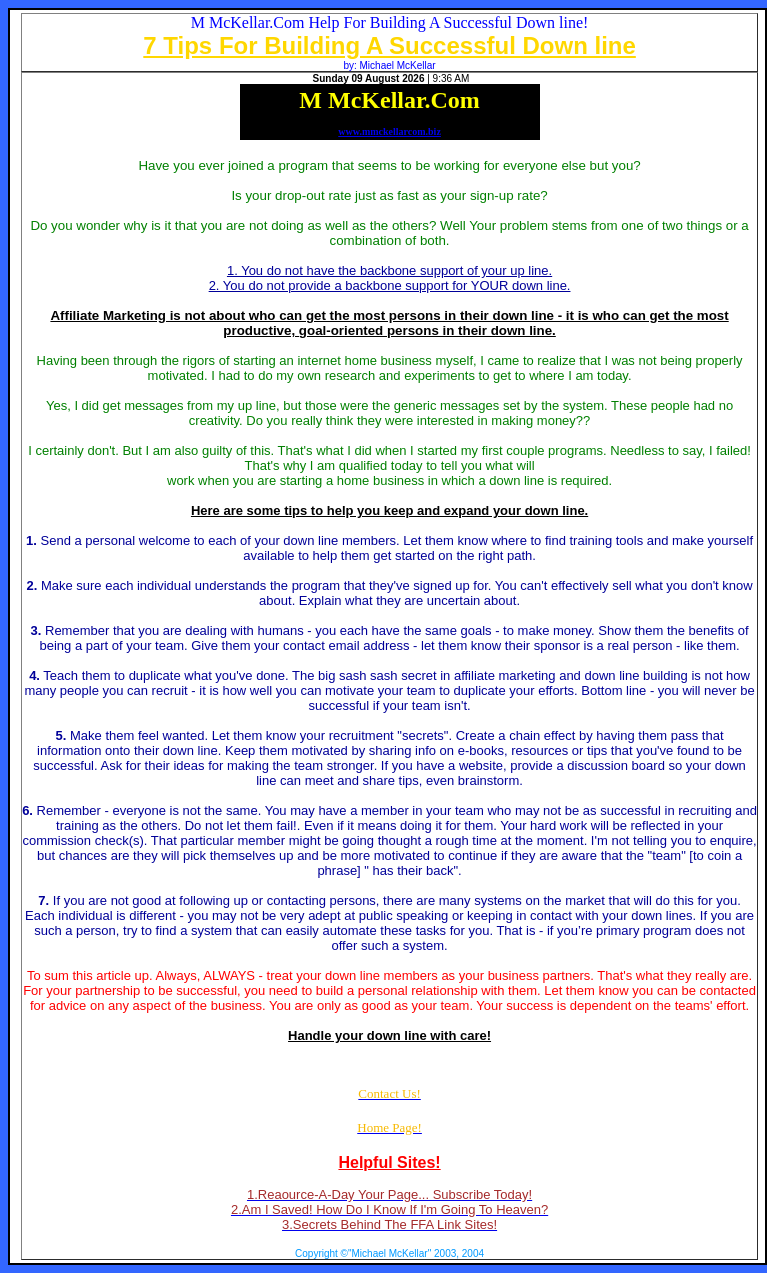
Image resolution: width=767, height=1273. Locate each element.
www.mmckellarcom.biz (389, 131)
